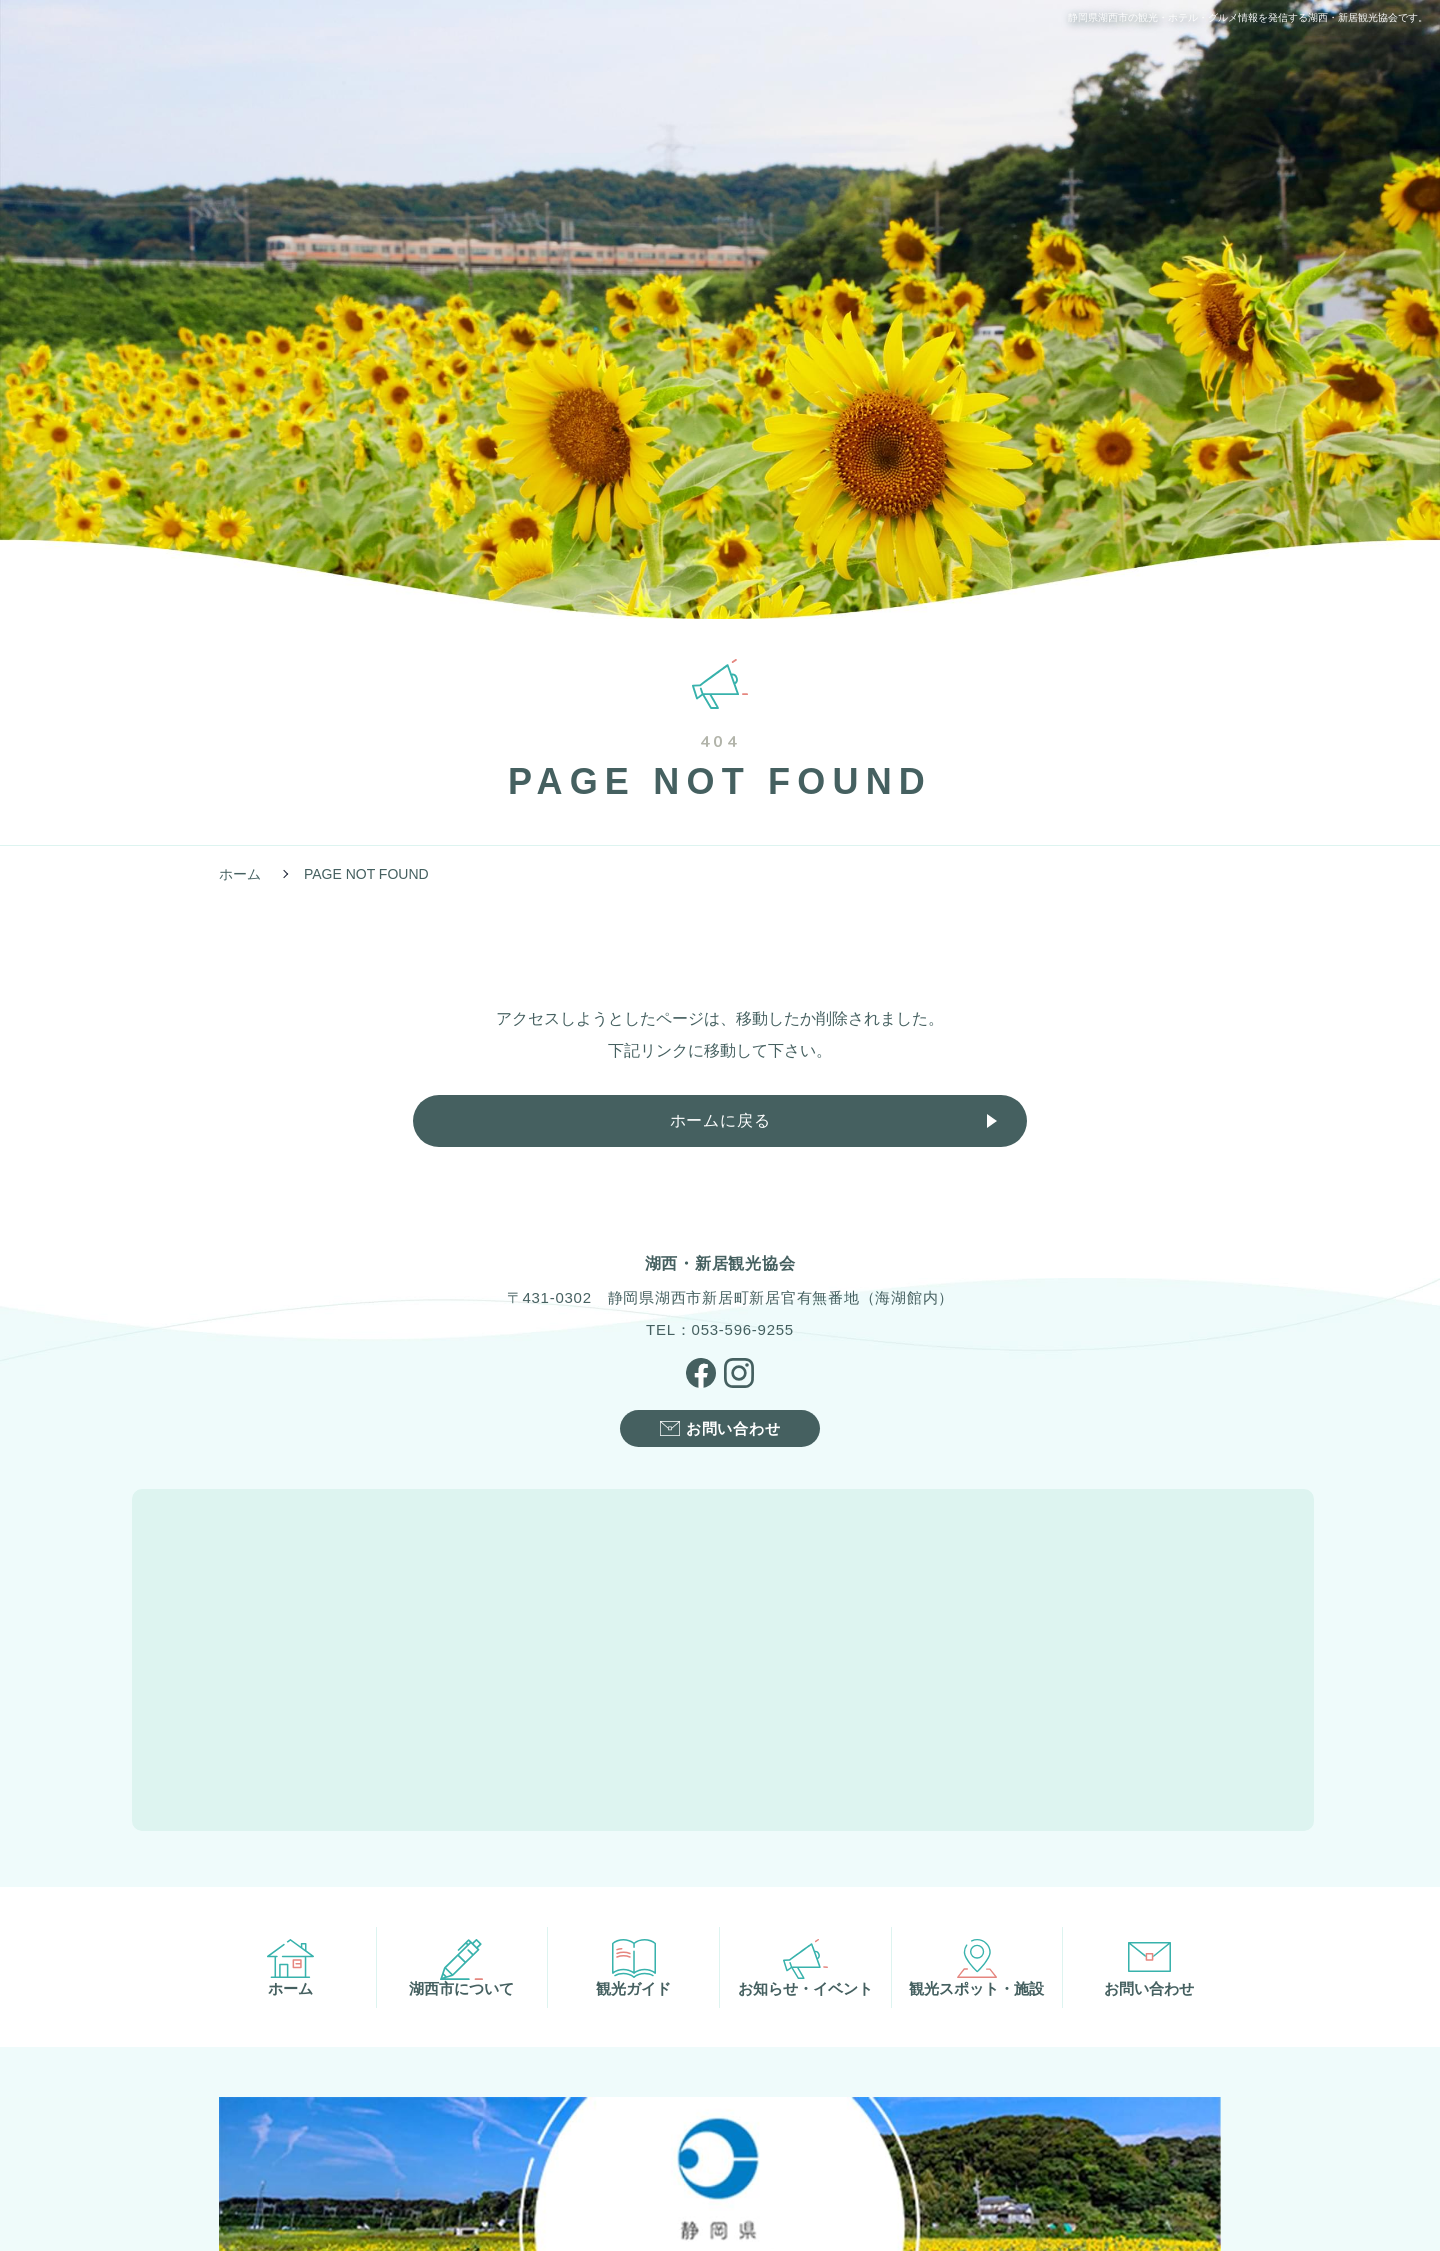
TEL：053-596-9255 (720, 1331)
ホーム (240, 874)
